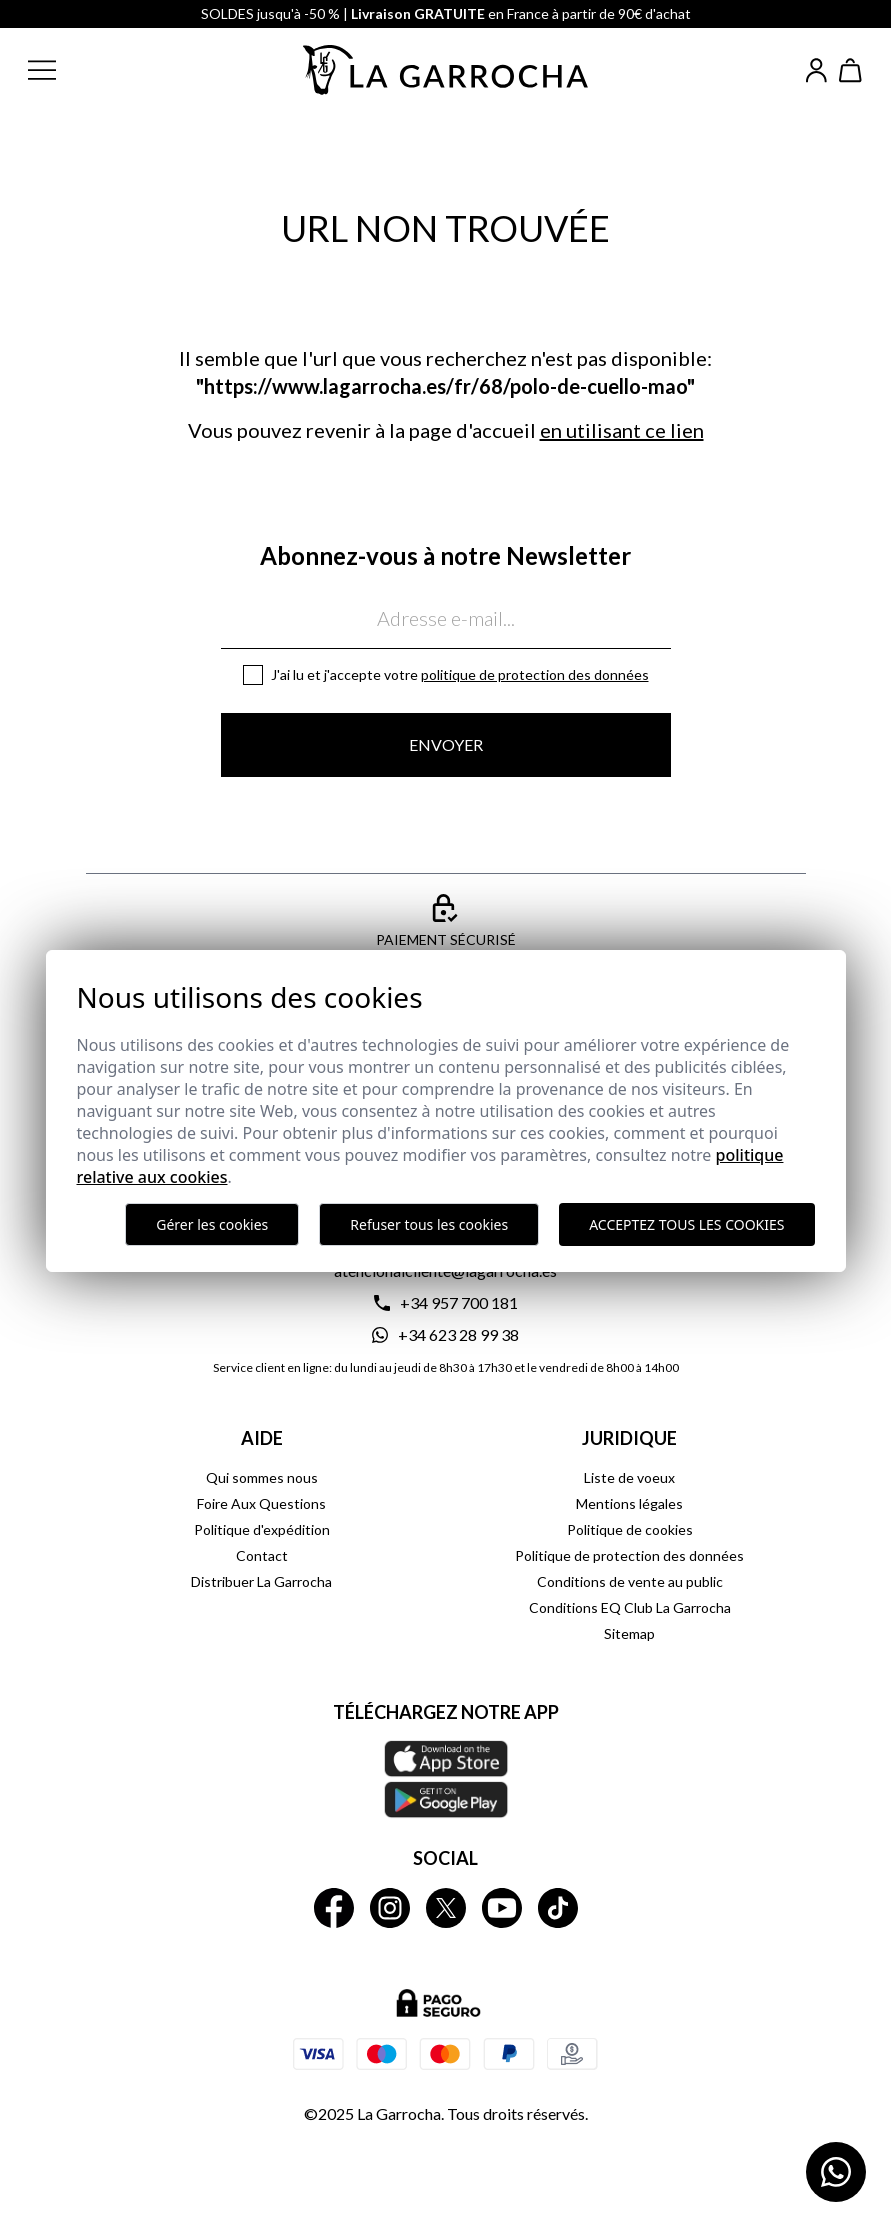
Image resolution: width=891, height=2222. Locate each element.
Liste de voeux (629, 1477)
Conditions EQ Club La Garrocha (630, 1607)
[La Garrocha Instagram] (390, 1908)
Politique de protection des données (535, 674)
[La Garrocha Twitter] (446, 1908)
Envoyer (446, 744)
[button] (58, 70)
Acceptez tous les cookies (686, 1224)
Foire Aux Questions (261, 1503)
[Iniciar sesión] (816, 70)
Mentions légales (629, 1503)
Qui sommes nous (262, 1477)
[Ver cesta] (851, 70)
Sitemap (629, 1633)
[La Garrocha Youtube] (502, 1908)
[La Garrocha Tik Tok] (558, 1908)
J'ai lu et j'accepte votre (460, 674)
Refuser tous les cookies (429, 1224)
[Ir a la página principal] (446, 70)
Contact (262, 1555)
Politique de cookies (630, 1529)
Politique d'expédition (262, 1529)
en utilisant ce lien (622, 430)
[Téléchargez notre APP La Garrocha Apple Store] (446, 1779)
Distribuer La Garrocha (261, 1581)
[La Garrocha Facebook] (334, 1908)
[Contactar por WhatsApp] (836, 2172)
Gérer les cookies (212, 1224)
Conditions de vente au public (630, 1581)
